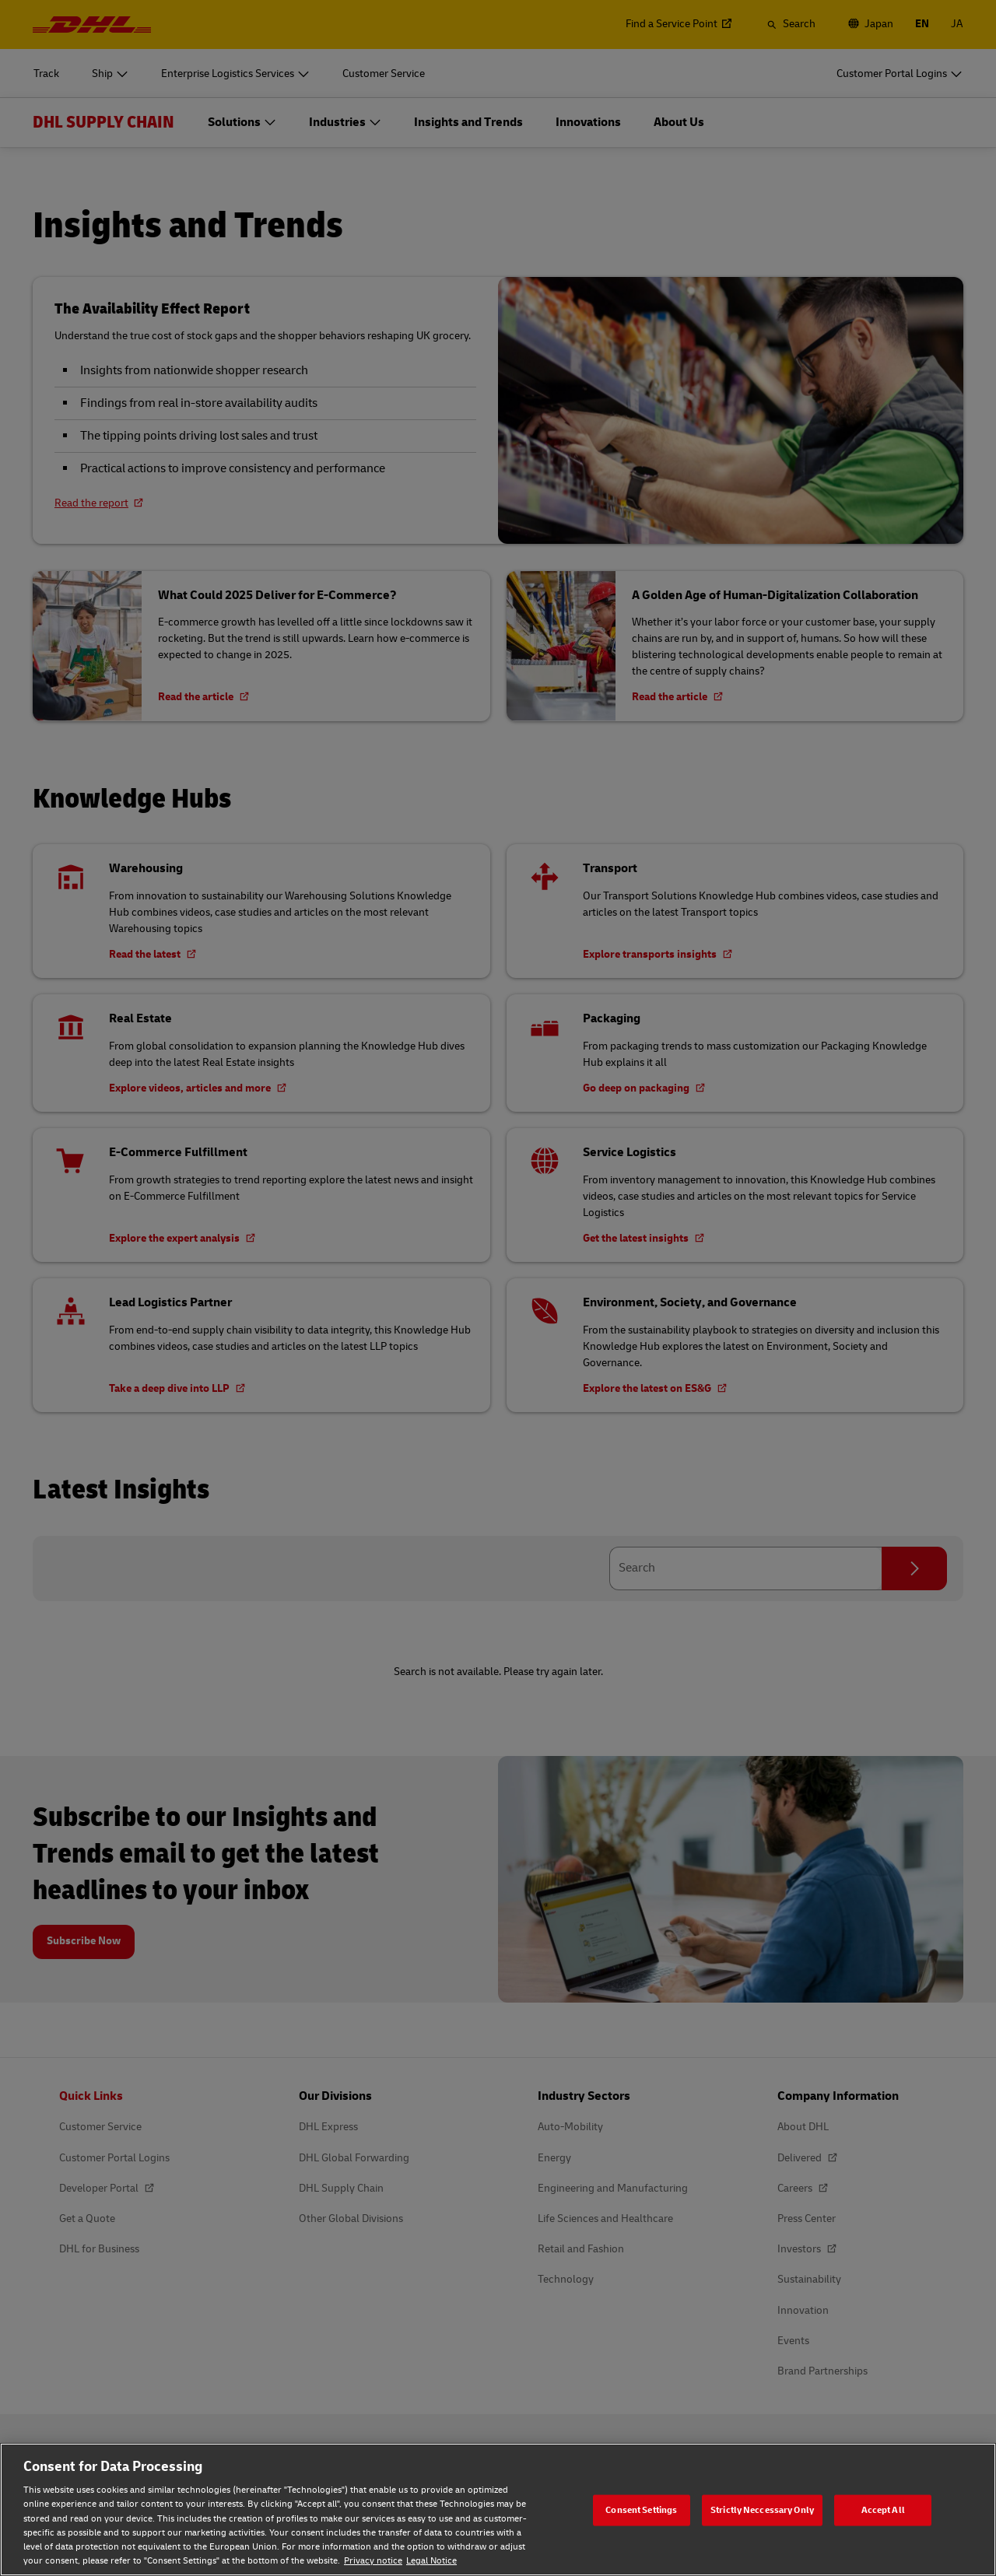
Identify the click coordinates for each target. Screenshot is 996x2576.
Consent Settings (641, 2509)
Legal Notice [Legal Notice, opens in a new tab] (431, 2561)
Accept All (883, 2509)
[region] (498, 2509)
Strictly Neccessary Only (762, 2509)
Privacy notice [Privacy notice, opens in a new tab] (373, 2561)
